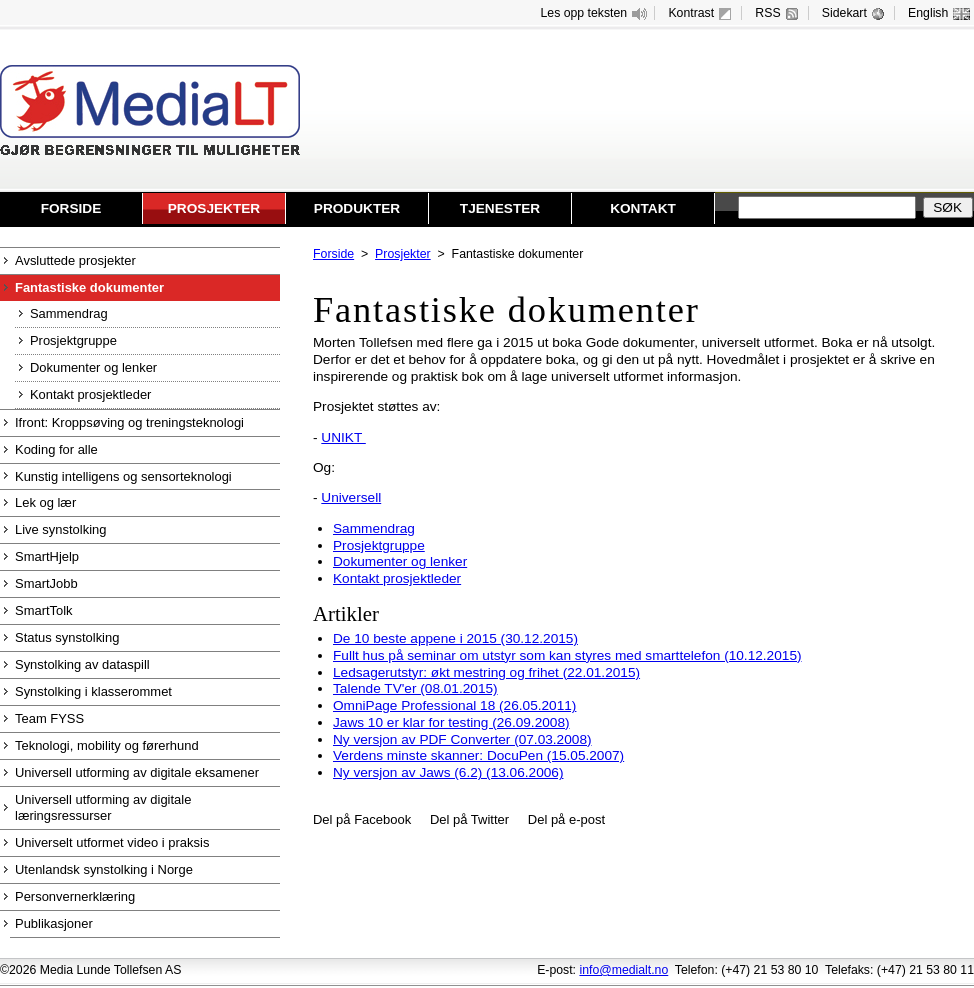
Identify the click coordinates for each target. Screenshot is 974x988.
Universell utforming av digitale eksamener (137, 772)
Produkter (357, 208)
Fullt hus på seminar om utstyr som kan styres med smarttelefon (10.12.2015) (567, 655)
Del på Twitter (469, 819)
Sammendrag (374, 528)
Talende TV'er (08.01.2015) (415, 688)
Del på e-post (566, 819)
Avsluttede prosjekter (75, 260)
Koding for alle (56, 449)
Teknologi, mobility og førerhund (107, 745)
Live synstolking (60, 529)
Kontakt (643, 208)
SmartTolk (44, 610)
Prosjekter (214, 208)
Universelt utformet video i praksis (112, 842)
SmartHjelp (47, 556)
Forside (71, 208)
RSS (778, 13)
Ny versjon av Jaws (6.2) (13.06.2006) (448, 772)
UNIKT (343, 437)
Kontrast (702, 13)
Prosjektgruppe (379, 545)
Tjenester (500, 208)
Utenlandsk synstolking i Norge (104, 869)
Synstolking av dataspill (82, 664)
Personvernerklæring (75, 896)
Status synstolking (67, 637)
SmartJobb (46, 583)
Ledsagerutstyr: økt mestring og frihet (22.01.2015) (486, 672)
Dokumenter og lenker (400, 561)
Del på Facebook (362, 819)
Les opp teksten (595, 13)
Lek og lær (45, 502)
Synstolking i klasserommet (93, 691)
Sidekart (855, 13)
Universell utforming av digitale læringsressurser (103, 807)
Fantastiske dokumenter (89, 287)
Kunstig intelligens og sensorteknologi (123, 476)
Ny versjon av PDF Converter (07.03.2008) (462, 739)
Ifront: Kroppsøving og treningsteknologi (129, 422)
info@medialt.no (623, 970)
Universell (351, 497)
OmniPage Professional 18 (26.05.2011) (454, 705)
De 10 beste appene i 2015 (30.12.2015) (455, 638)
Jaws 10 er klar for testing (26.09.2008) (451, 722)
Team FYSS (49, 718)
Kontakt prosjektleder (397, 578)
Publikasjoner (54, 923)
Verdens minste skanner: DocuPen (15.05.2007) (478, 755)
